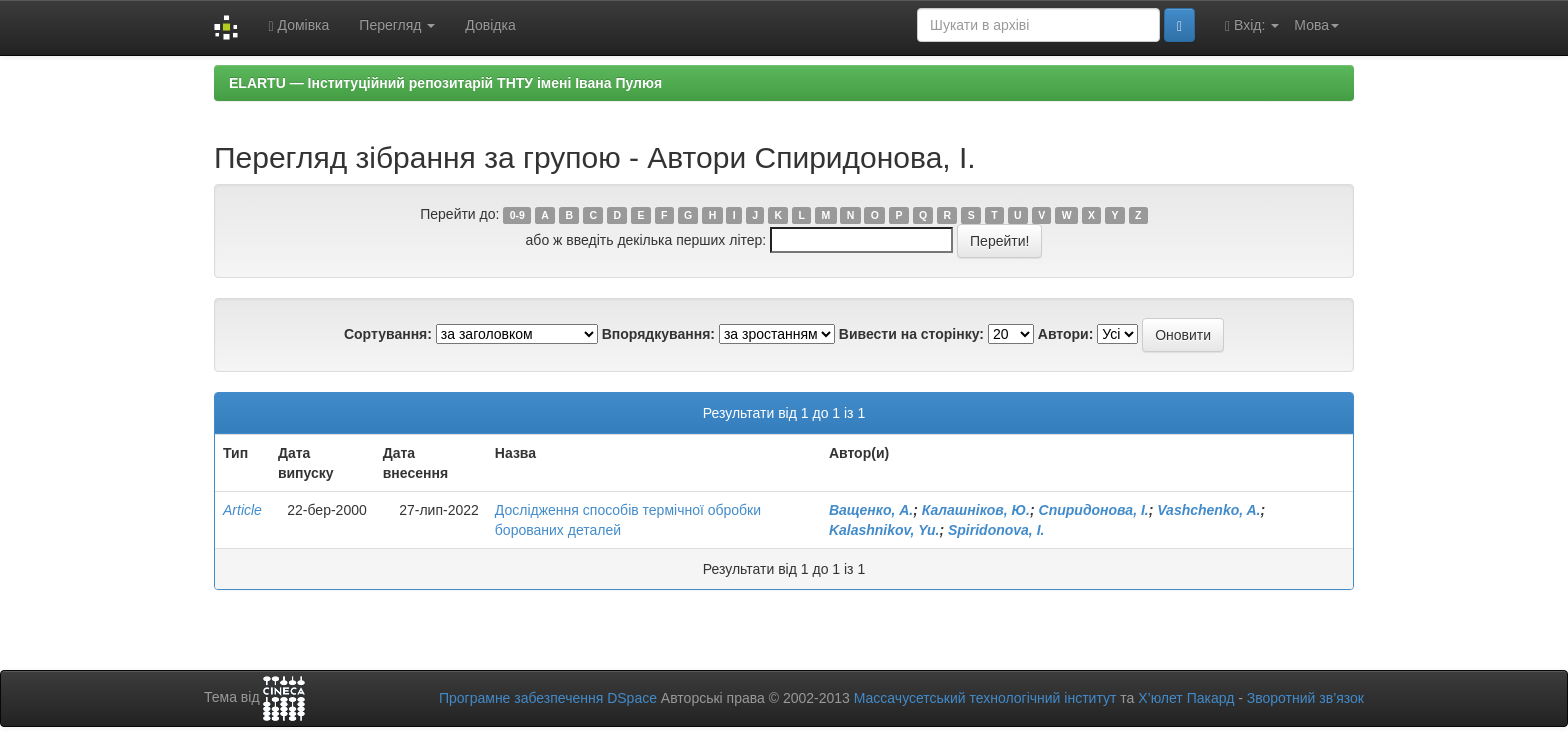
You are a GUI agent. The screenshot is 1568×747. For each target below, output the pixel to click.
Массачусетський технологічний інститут (985, 698)
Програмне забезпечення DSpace (548, 698)
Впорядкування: (658, 334)
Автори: (1066, 334)
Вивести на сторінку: (911, 334)
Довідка (490, 25)
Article (242, 510)
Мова (1316, 25)
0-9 (517, 215)
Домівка (298, 25)
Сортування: (388, 334)
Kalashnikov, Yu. (884, 530)
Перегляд (397, 25)
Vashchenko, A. (1208, 510)
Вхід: (1252, 25)
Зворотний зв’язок (1305, 698)
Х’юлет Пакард (1186, 698)
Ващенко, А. (871, 510)
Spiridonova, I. (996, 530)
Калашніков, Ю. (976, 510)
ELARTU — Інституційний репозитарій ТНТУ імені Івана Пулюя (445, 83)
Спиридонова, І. (1094, 510)
